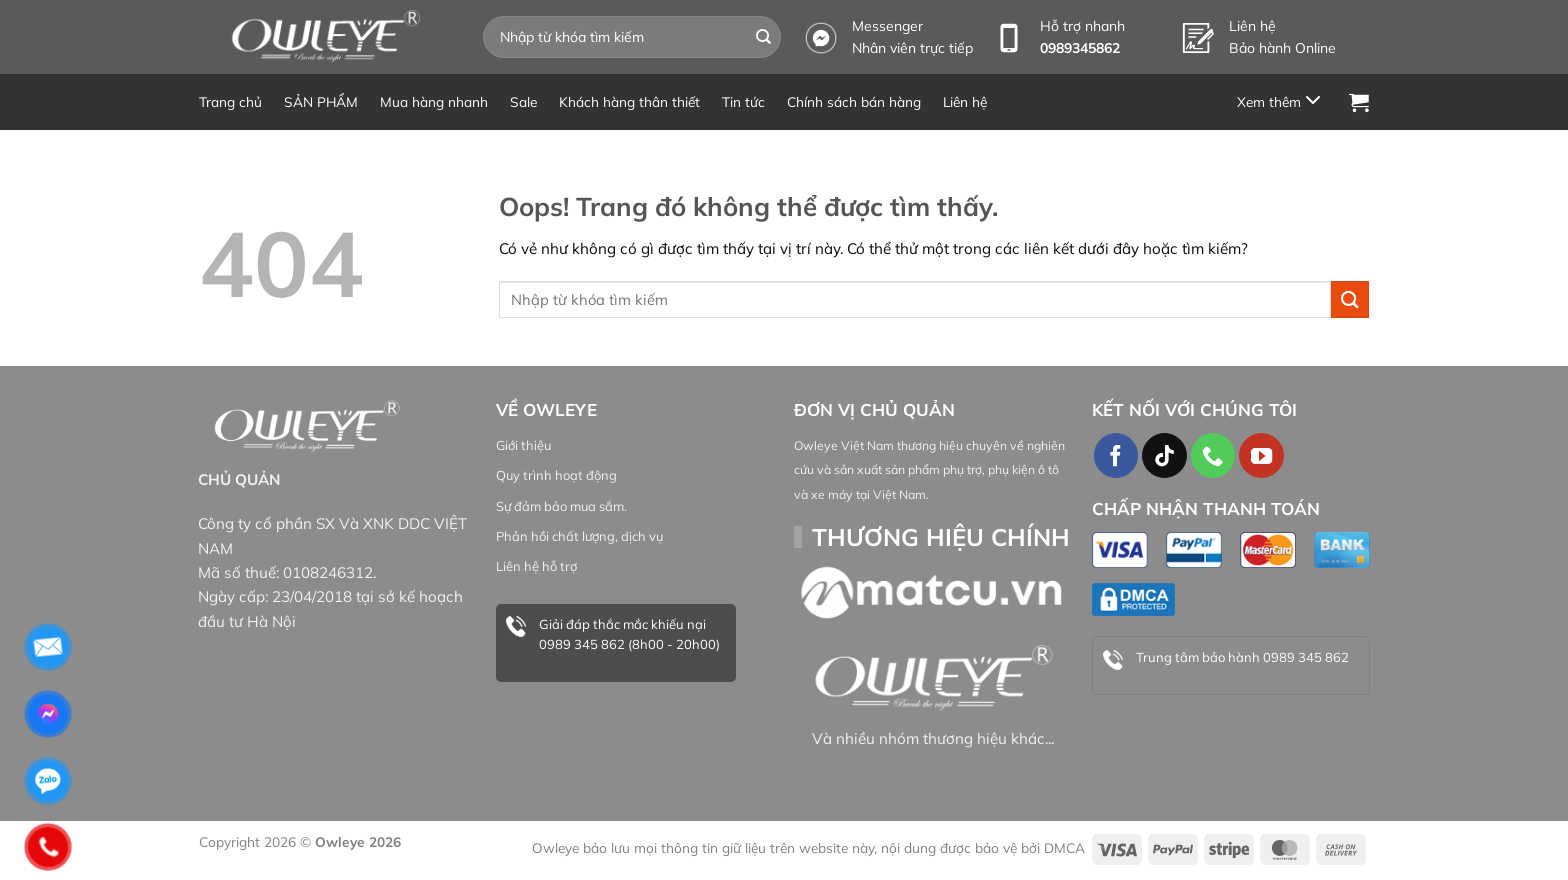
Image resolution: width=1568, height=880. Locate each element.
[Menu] (1282, 101)
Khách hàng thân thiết (629, 101)
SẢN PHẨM (321, 101)
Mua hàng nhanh (434, 101)
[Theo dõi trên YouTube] (1261, 455)
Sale (523, 101)
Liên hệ (965, 101)
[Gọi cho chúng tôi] (1213, 455)
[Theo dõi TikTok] (1164, 455)
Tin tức (743, 101)
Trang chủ (230, 101)
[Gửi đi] (764, 37)
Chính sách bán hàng (854, 101)
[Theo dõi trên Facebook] (1116, 455)
